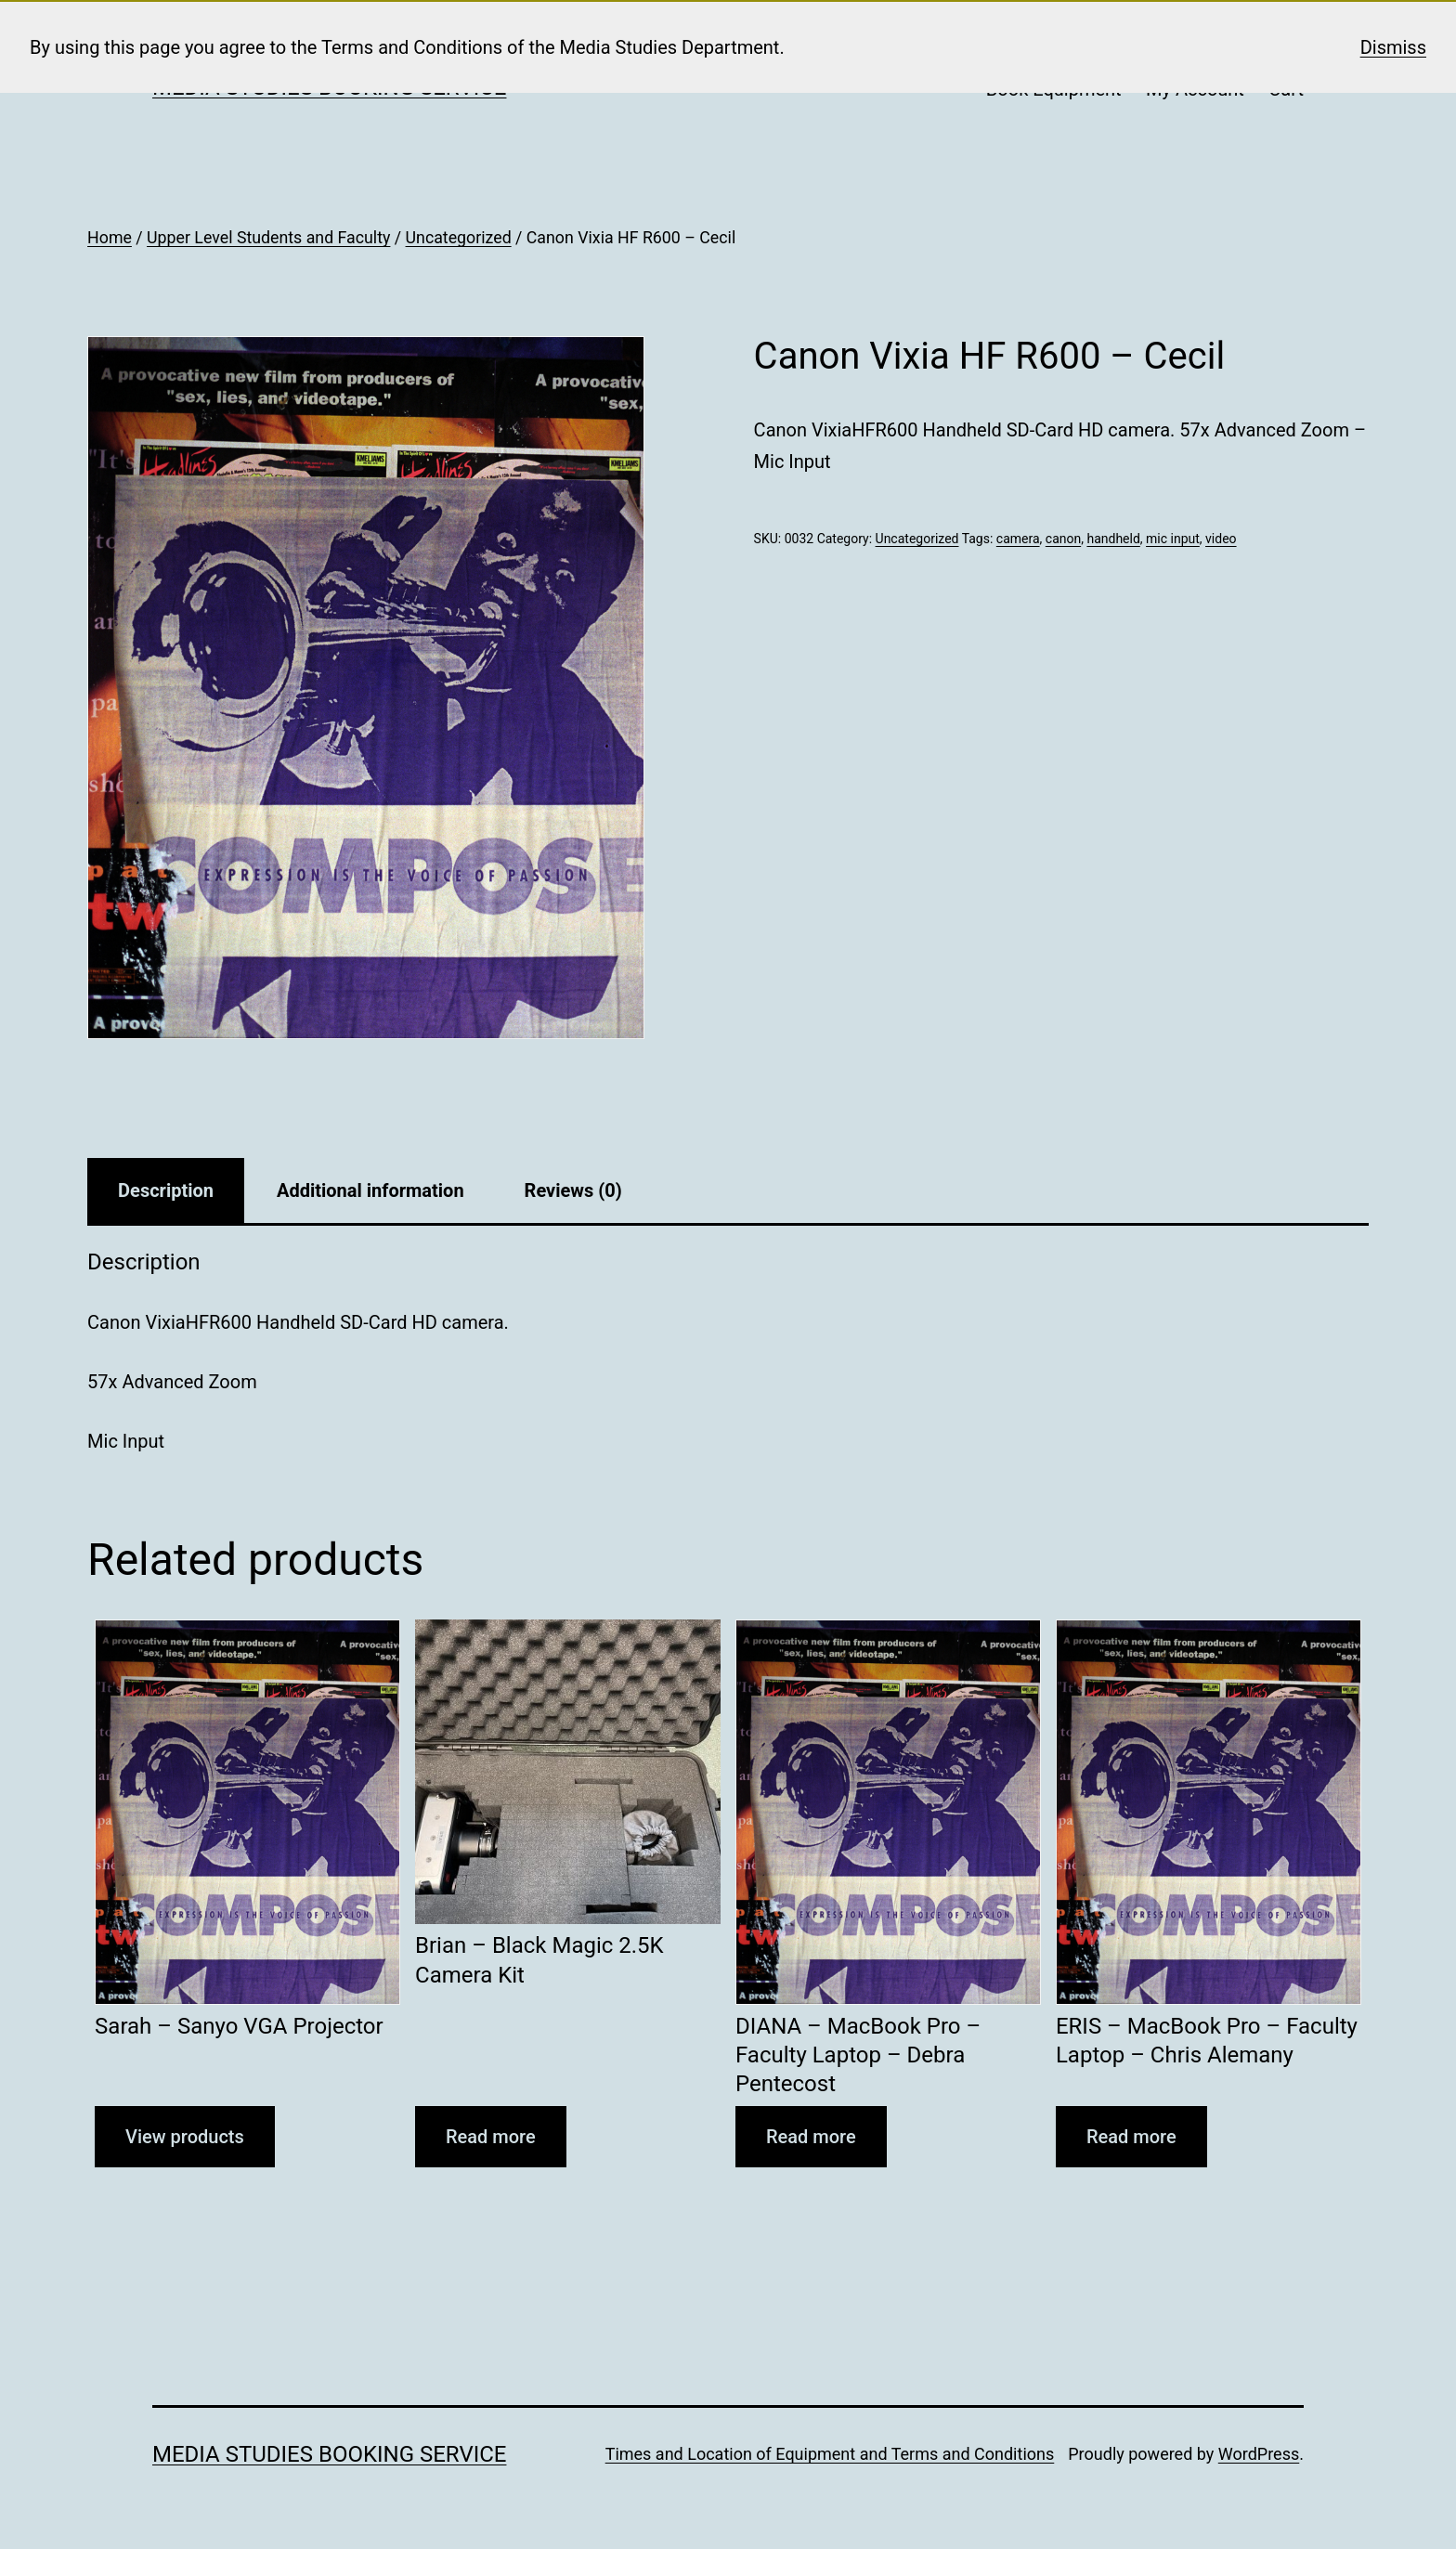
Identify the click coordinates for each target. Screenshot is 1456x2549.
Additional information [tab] (370, 1190)
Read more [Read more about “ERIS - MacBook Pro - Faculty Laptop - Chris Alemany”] (1131, 2137)
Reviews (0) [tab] (573, 1190)
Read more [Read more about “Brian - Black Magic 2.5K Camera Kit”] (491, 2137)
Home (109, 237)
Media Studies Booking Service (329, 2454)
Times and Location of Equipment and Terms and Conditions (830, 2454)
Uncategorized (459, 237)
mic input (1173, 538)
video (1221, 538)
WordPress (1258, 2454)
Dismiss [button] (1393, 47)
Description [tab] (166, 1190)
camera (1018, 538)
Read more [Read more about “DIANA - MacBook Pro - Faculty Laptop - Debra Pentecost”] (811, 2137)
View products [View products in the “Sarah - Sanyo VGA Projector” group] (184, 2137)
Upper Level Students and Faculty (268, 237)
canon (1063, 538)
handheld (1112, 538)
